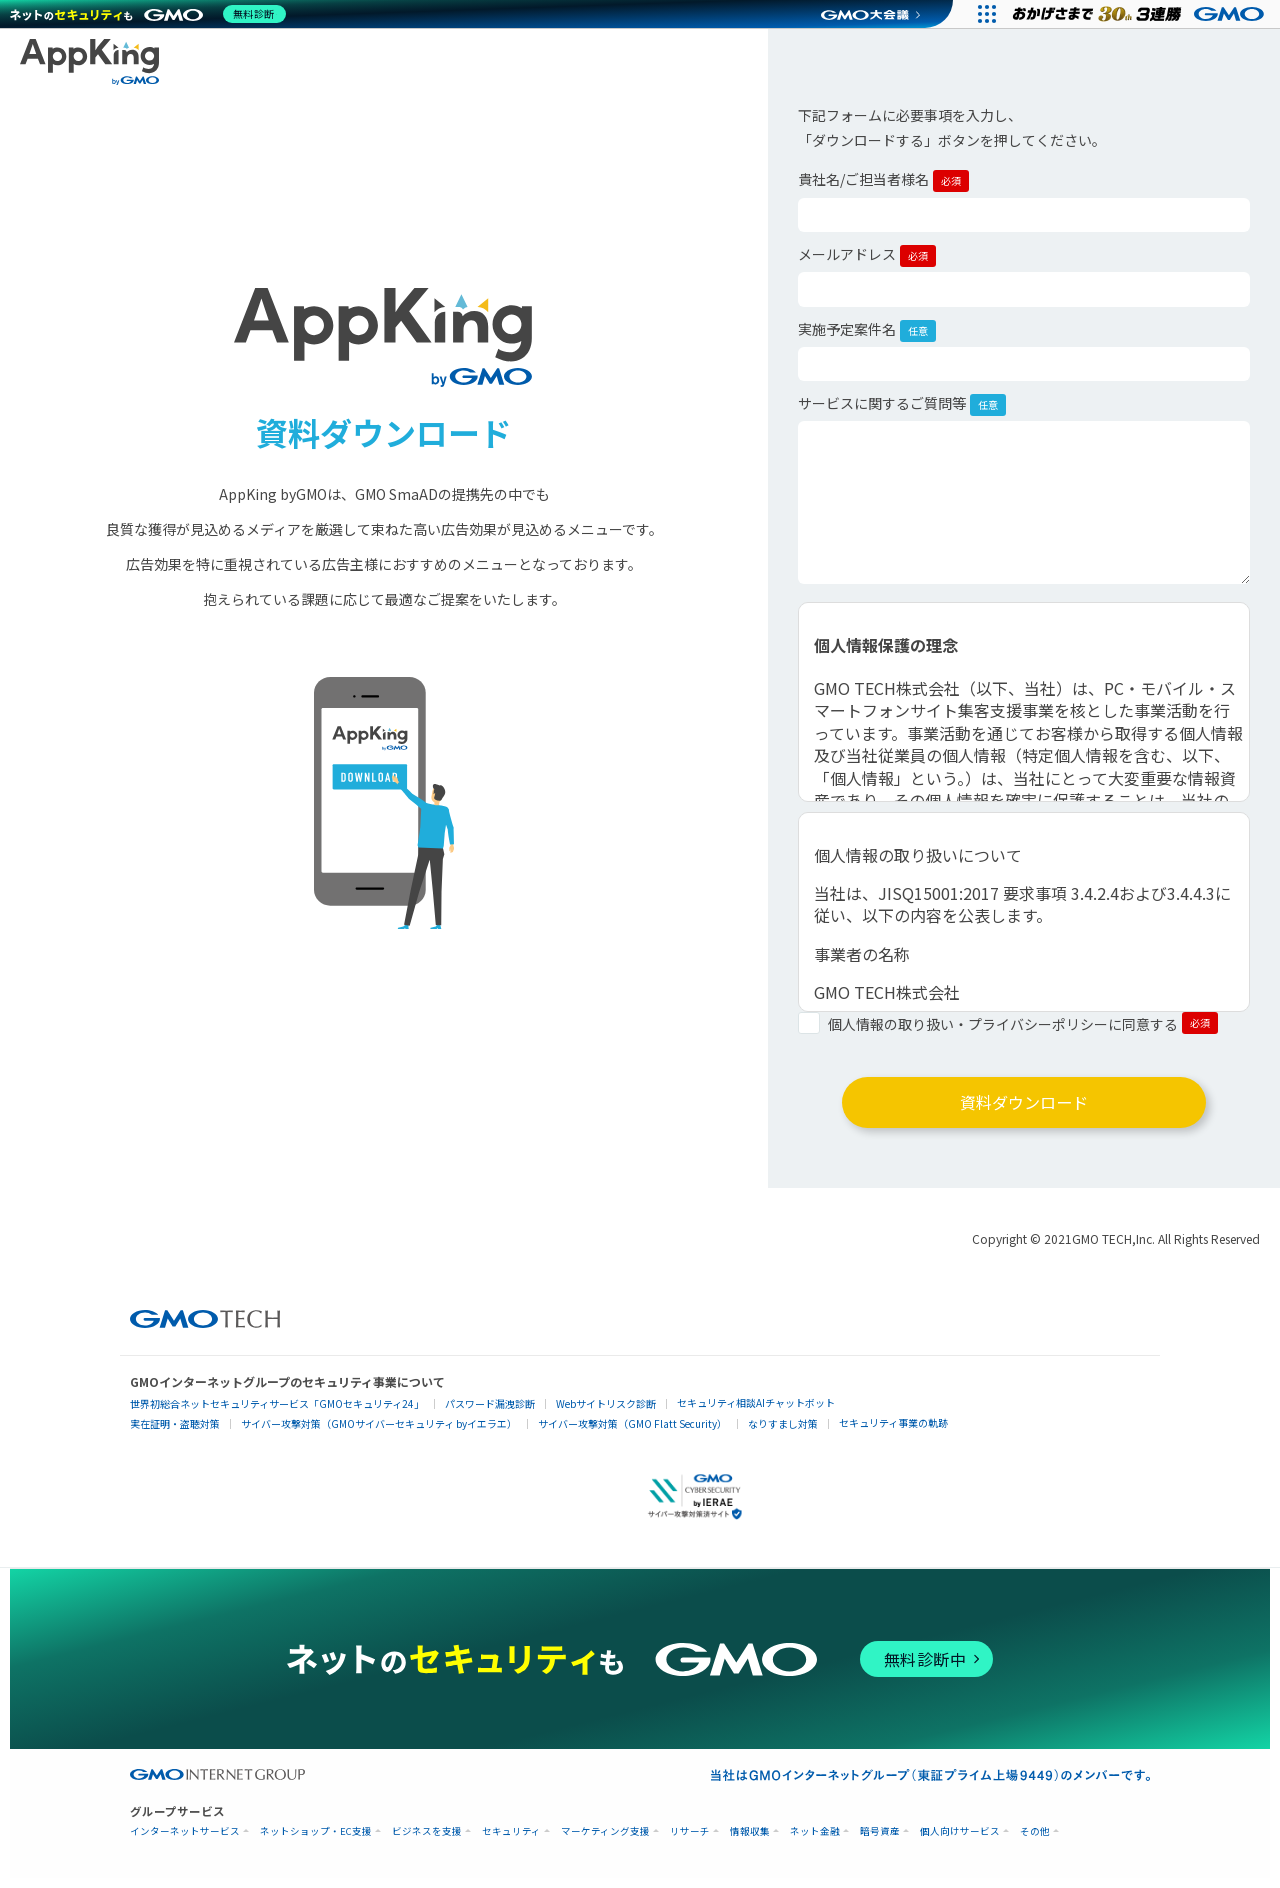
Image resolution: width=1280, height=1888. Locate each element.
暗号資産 (880, 1841)
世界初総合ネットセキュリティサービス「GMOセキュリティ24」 (277, 1413)
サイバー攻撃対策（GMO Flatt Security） (632, 1433)
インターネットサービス (185, 1841)
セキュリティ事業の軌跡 (893, 1432)
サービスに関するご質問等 (902, 404)
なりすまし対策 (783, 1433)
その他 (1035, 1841)
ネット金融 (815, 1841)
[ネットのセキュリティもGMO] (153, 14)
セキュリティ (511, 1841)
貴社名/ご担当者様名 (883, 180)
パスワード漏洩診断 (490, 1413)
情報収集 (750, 1841)
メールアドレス (867, 255)
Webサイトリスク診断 (606, 1413)
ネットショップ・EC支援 (316, 1841)
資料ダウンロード (1024, 1107)
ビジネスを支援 (427, 1841)
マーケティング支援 (605, 1841)
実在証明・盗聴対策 (175, 1433)
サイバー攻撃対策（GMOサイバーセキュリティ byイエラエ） (379, 1433)
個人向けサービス (960, 1841)
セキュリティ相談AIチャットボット (756, 1412)
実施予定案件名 (867, 330)
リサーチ (690, 1841)
